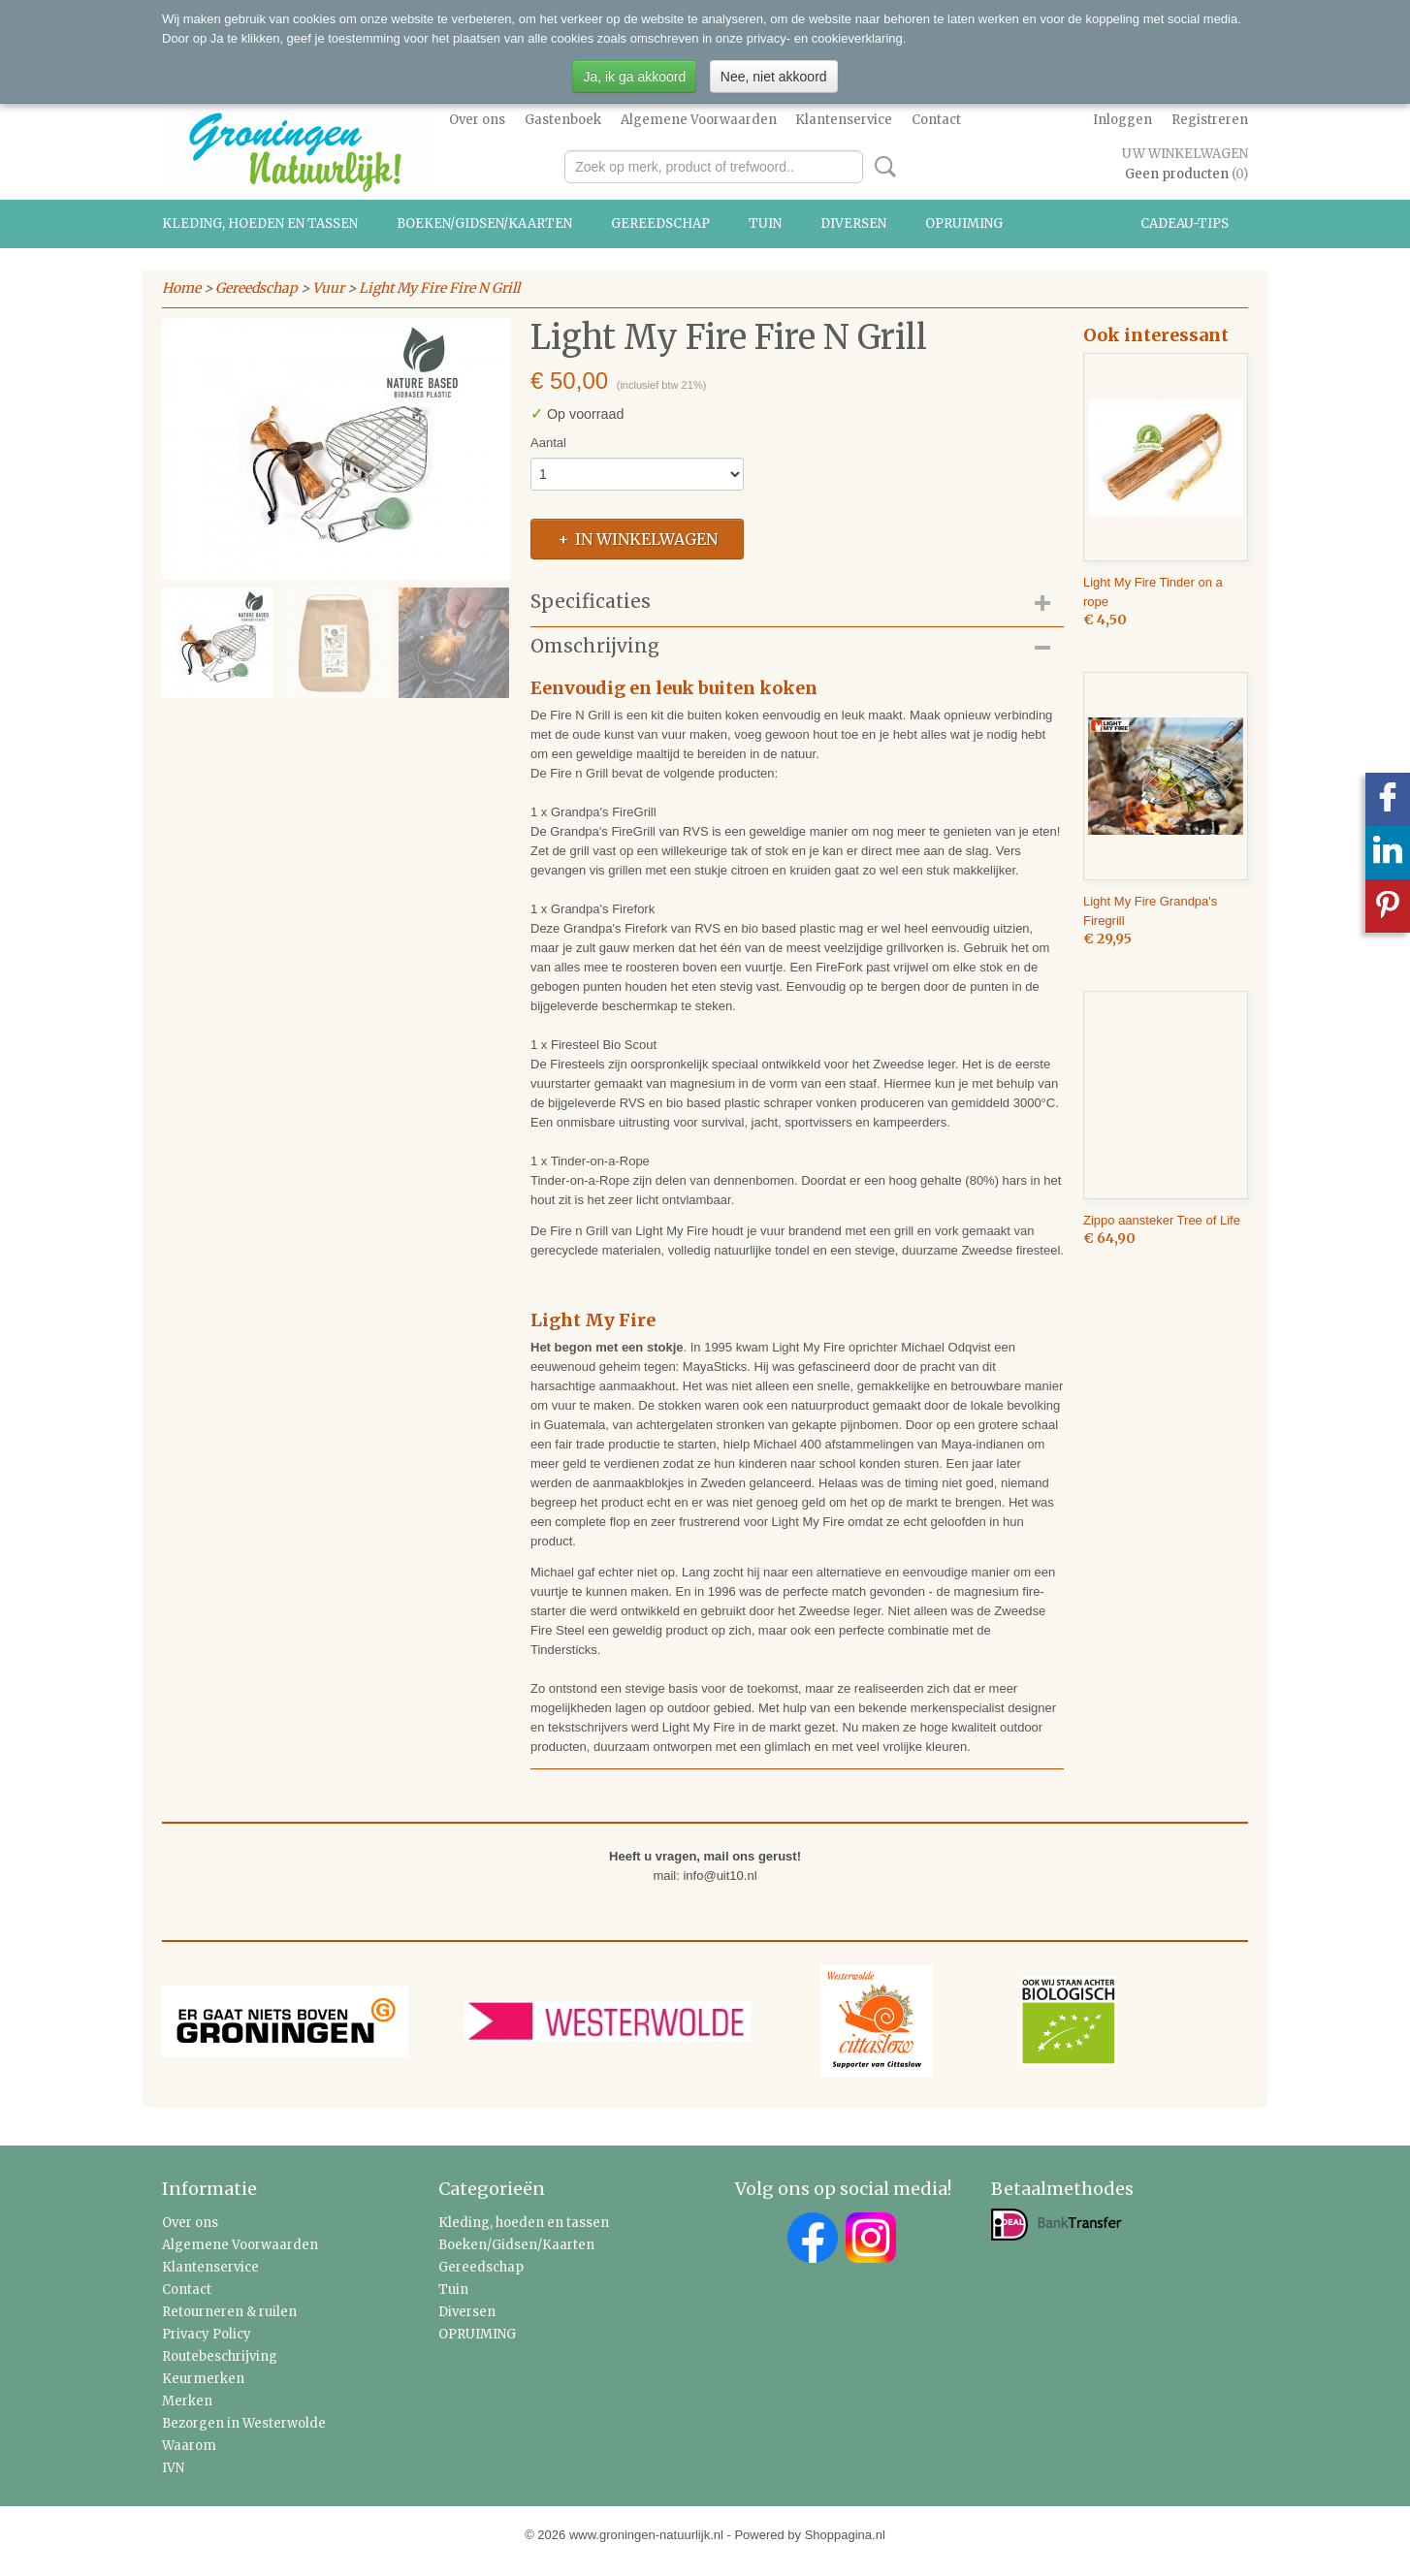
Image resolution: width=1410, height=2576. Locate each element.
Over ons (477, 119)
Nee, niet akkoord (774, 76)
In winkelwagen (646, 539)
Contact (936, 119)
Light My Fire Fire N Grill (439, 288)
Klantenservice (843, 119)
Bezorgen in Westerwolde (244, 2423)
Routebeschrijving (219, 2356)
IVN (173, 2468)
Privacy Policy (206, 2334)
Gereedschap (660, 223)
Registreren (1209, 119)
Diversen (853, 223)
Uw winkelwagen (1185, 153)
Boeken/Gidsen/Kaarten (484, 223)
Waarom (189, 2445)
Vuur (328, 288)
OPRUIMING (964, 223)
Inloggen (1122, 119)
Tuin (765, 223)
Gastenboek (563, 119)
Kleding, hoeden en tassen (260, 223)
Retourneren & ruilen (229, 2312)
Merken (187, 2401)
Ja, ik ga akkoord (634, 76)
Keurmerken (203, 2378)
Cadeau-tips (1184, 223)
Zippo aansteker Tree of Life (1161, 1220)
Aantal (548, 442)
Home (181, 288)
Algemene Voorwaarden (699, 119)
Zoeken (881, 166)
